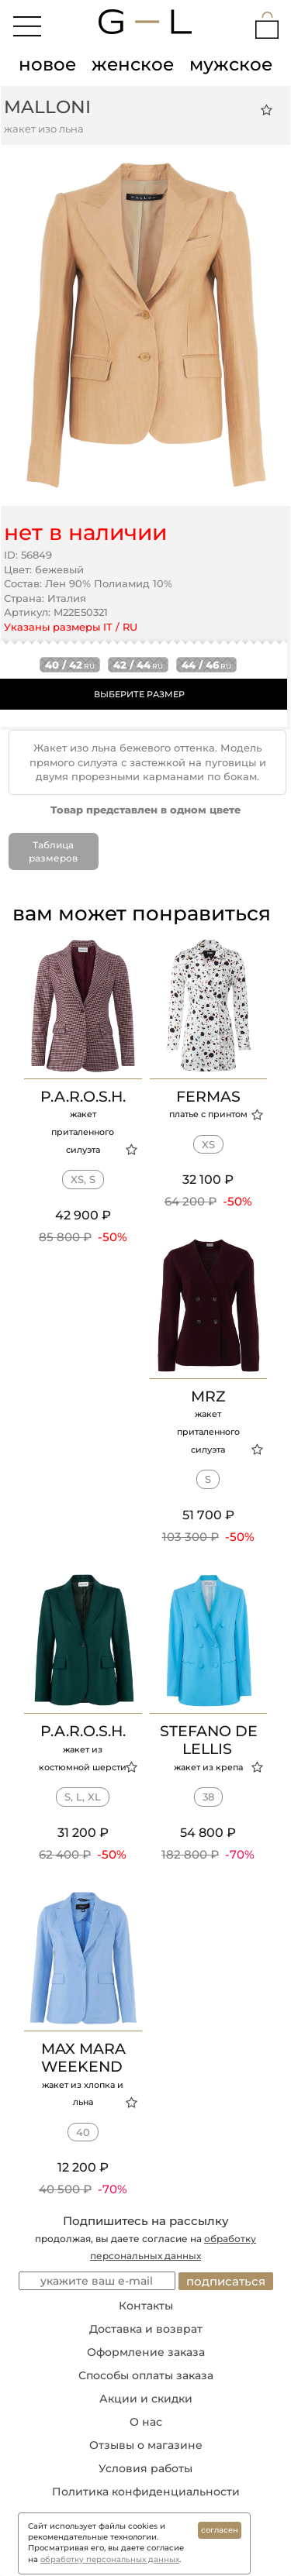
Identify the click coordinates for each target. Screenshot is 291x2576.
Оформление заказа (146, 2352)
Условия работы (145, 2468)
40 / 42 (70, 665)
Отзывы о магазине (146, 2445)
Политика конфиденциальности (146, 2492)
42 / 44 (138, 665)
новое (47, 64)
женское (133, 64)
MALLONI (47, 107)
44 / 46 (206, 665)
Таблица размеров (53, 851)
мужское (230, 64)
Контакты (146, 2306)
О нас (146, 2422)
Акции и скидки (145, 2399)
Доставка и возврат (146, 2329)
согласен (219, 2530)
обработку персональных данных (109, 2559)
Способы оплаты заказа (145, 2375)
